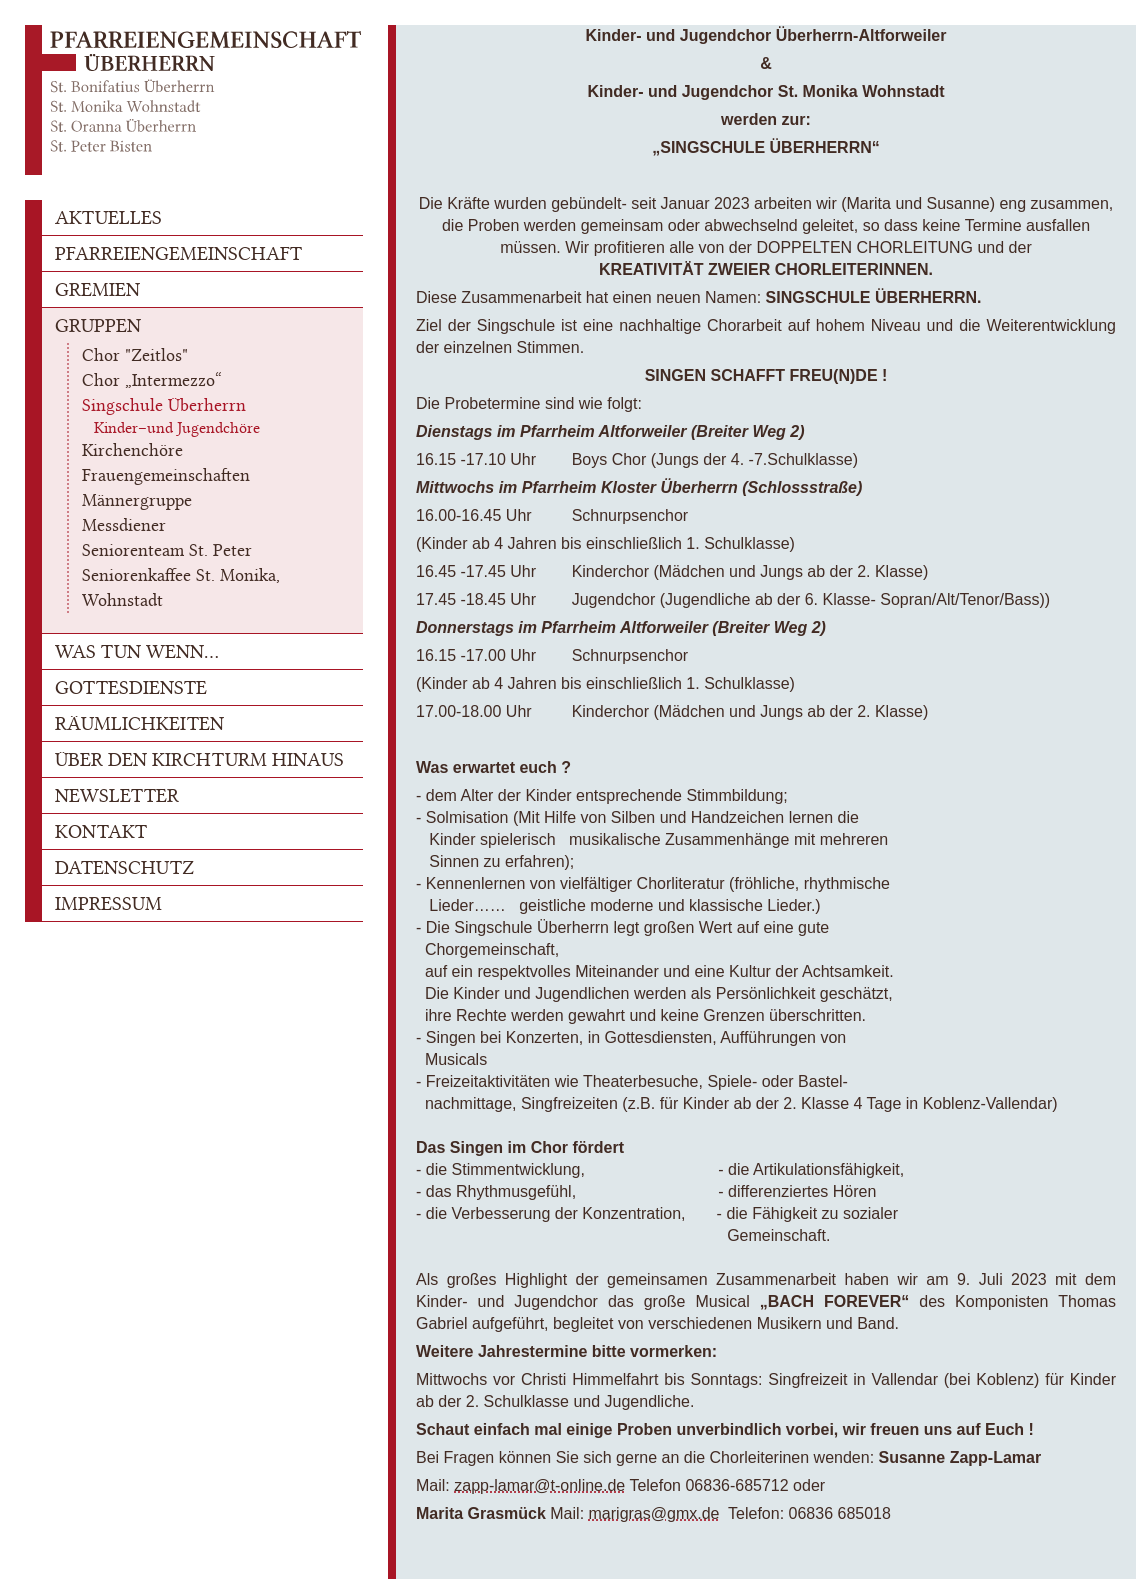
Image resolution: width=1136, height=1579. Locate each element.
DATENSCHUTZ (124, 867)
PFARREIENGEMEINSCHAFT (178, 253)
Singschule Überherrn (164, 405)
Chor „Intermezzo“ (152, 380)
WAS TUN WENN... (137, 651)
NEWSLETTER (117, 795)
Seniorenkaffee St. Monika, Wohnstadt (181, 587)
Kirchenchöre (132, 450)
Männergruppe (137, 500)
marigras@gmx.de (654, 1513)
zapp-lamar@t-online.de (539, 1485)
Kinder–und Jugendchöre (177, 428)
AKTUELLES (108, 217)
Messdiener (124, 525)
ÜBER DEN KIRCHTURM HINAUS (199, 759)
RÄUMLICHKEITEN (139, 723)
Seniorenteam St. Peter (167, 550)
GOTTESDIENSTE (131, 687)
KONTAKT (101, 831)
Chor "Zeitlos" (135, 355)
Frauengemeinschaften (166, 475)
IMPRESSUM (108, 903)
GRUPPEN (98, 325)
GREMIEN (97, 289)
